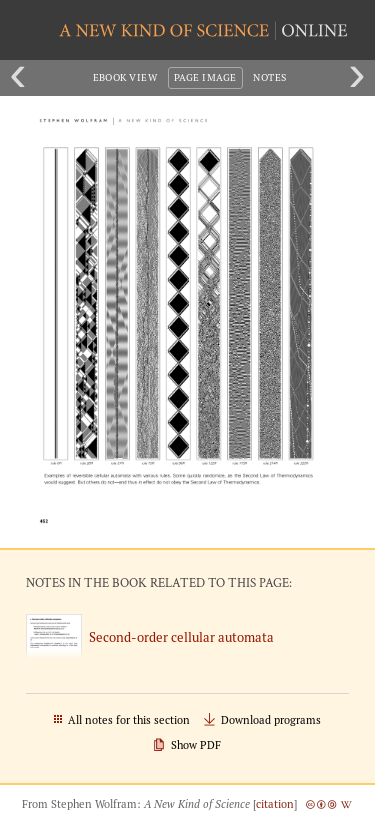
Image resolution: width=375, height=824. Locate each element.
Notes (269, 77)
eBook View (125, 77)
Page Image (205, 77)
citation (275, 804)
